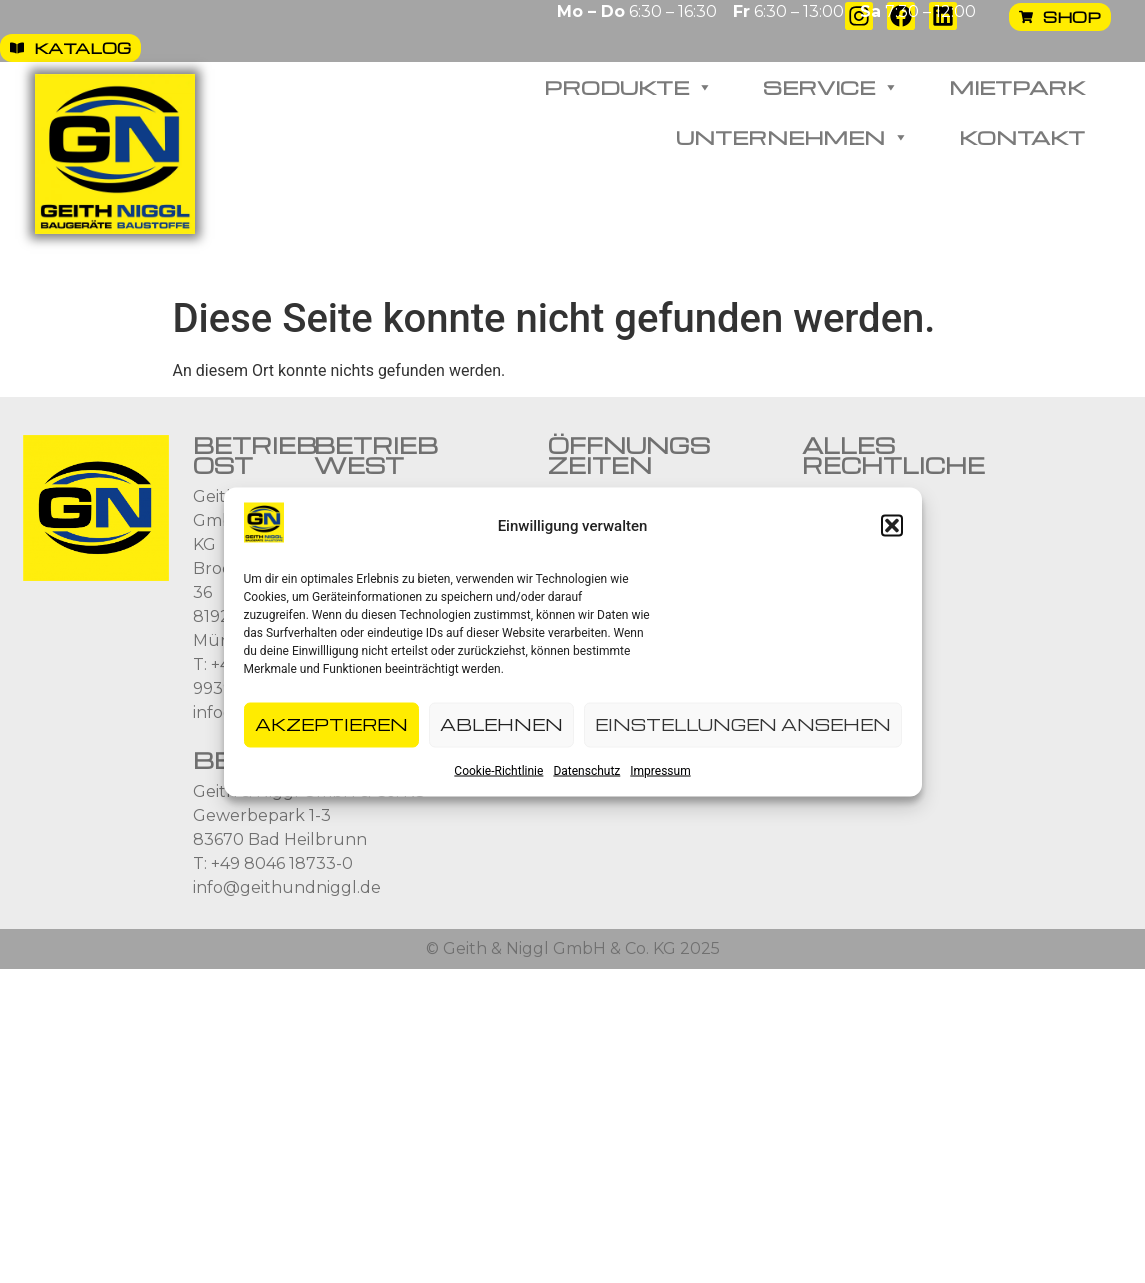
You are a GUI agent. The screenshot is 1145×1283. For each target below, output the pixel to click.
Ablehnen (501, 725)
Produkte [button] (628, 87)
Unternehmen (792, 137)
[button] (892, 527)
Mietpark (1017, 87)
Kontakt (1022, 137)
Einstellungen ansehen (743, 725)
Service (831, 87)
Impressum (660, 772)
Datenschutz (586, 772)
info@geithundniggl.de (287, 887)
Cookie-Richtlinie (498, 772)
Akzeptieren (331, 725)
